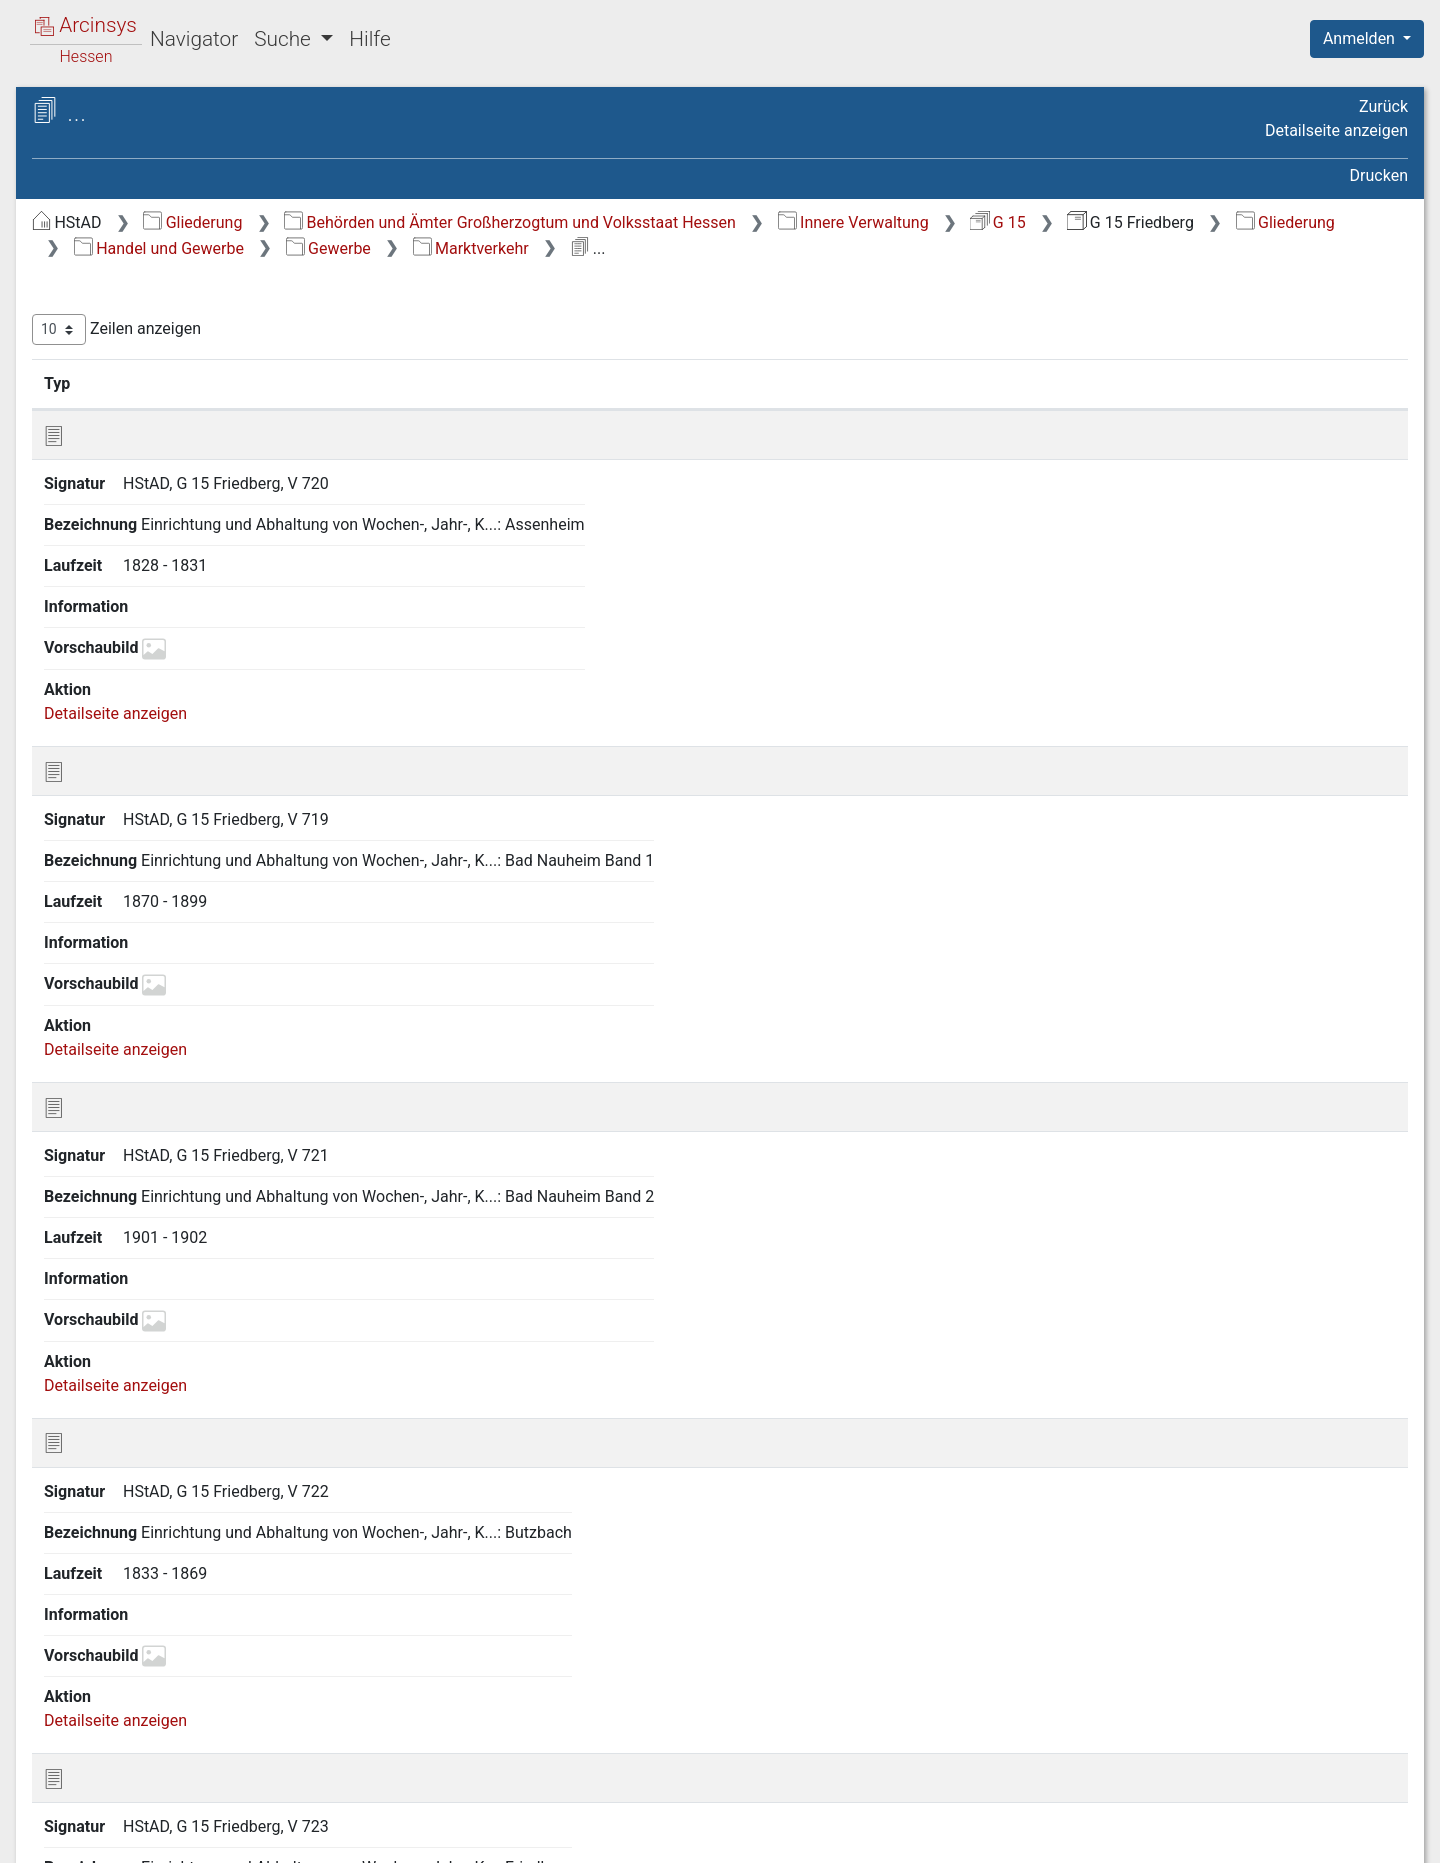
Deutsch (120, 1821)
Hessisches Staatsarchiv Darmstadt (195, 134)
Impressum (1373, 1836)
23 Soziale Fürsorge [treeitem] (139, 1671)
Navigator (194, 39)
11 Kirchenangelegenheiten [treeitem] (165, 574)
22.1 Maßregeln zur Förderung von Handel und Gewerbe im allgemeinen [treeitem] (194, 1083)
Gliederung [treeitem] (86, 232)
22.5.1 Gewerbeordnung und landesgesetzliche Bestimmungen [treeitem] (205, 1278)
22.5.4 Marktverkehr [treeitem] (176, 1426)
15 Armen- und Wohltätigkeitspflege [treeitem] (129, 707)
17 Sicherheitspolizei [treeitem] (142, 770)
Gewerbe (973, 248)
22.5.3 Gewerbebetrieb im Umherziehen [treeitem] (196, 1387)
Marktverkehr (1116, 248)
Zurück (1383, 106)
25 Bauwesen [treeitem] (117, 1720)
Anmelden (1361, 38)
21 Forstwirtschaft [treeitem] (134, 1012)
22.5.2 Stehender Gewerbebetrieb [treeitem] (165, 1339)
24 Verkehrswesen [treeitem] (134, 1696)
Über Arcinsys (924, 1836)
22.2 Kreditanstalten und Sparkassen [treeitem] (174, 1144)
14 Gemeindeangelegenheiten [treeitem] (175, 672)
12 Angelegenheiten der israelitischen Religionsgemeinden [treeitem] (177, 609)
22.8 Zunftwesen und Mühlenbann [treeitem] (162, 1632)
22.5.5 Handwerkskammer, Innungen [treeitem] (200, 1461)
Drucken (1379, 175)
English (46, 1821)
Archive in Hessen (111, 113)
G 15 (1333, 222)
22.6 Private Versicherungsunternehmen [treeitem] (172, 1559)
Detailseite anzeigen (1336, 130)
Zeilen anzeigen (452, 329)
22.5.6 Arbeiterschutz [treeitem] (181, 1499)
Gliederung (528, 222)
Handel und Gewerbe (804, 248)
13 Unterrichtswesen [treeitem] (142, 647)
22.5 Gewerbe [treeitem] (136, 1232)
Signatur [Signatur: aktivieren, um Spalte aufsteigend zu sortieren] (485, 383)
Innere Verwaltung (1189, 222)
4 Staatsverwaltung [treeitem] (137, 378)
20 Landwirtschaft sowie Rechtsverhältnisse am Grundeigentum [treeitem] (156, 962)
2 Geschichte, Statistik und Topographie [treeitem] (163, 290)
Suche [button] (285, 39)
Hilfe (369, 39)
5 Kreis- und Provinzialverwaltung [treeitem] (186, 402)
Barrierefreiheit (1226, 1836)
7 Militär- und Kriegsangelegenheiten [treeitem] (137, 462)
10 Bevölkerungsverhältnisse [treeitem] (171, 549)
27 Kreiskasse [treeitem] (119, 1769)
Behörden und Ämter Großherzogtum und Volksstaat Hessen (846, 222)
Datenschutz (1073, 1836)
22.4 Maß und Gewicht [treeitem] (167, 1207)
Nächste (1296, 1214)
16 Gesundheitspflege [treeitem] (146, 745)
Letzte (1373, 1214)
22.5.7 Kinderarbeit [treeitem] (172, 1524)
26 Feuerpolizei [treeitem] (123, 1745)
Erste (1027, 1214)
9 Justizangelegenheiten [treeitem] (155, 525)
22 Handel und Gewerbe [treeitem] (154, 1037)
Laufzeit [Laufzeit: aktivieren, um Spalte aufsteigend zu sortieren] (953, 383)
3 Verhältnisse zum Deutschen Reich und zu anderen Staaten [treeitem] (177, 339)
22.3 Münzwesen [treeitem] (147, 1183)
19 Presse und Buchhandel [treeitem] (163, 915)
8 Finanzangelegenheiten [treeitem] (157, 500)
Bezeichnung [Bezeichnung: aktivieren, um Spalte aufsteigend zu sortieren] (664, 383)
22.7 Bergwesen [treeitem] (144, 1597)
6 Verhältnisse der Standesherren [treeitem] (186, 427)
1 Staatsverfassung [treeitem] (138, 256)
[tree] (176, 1000)
